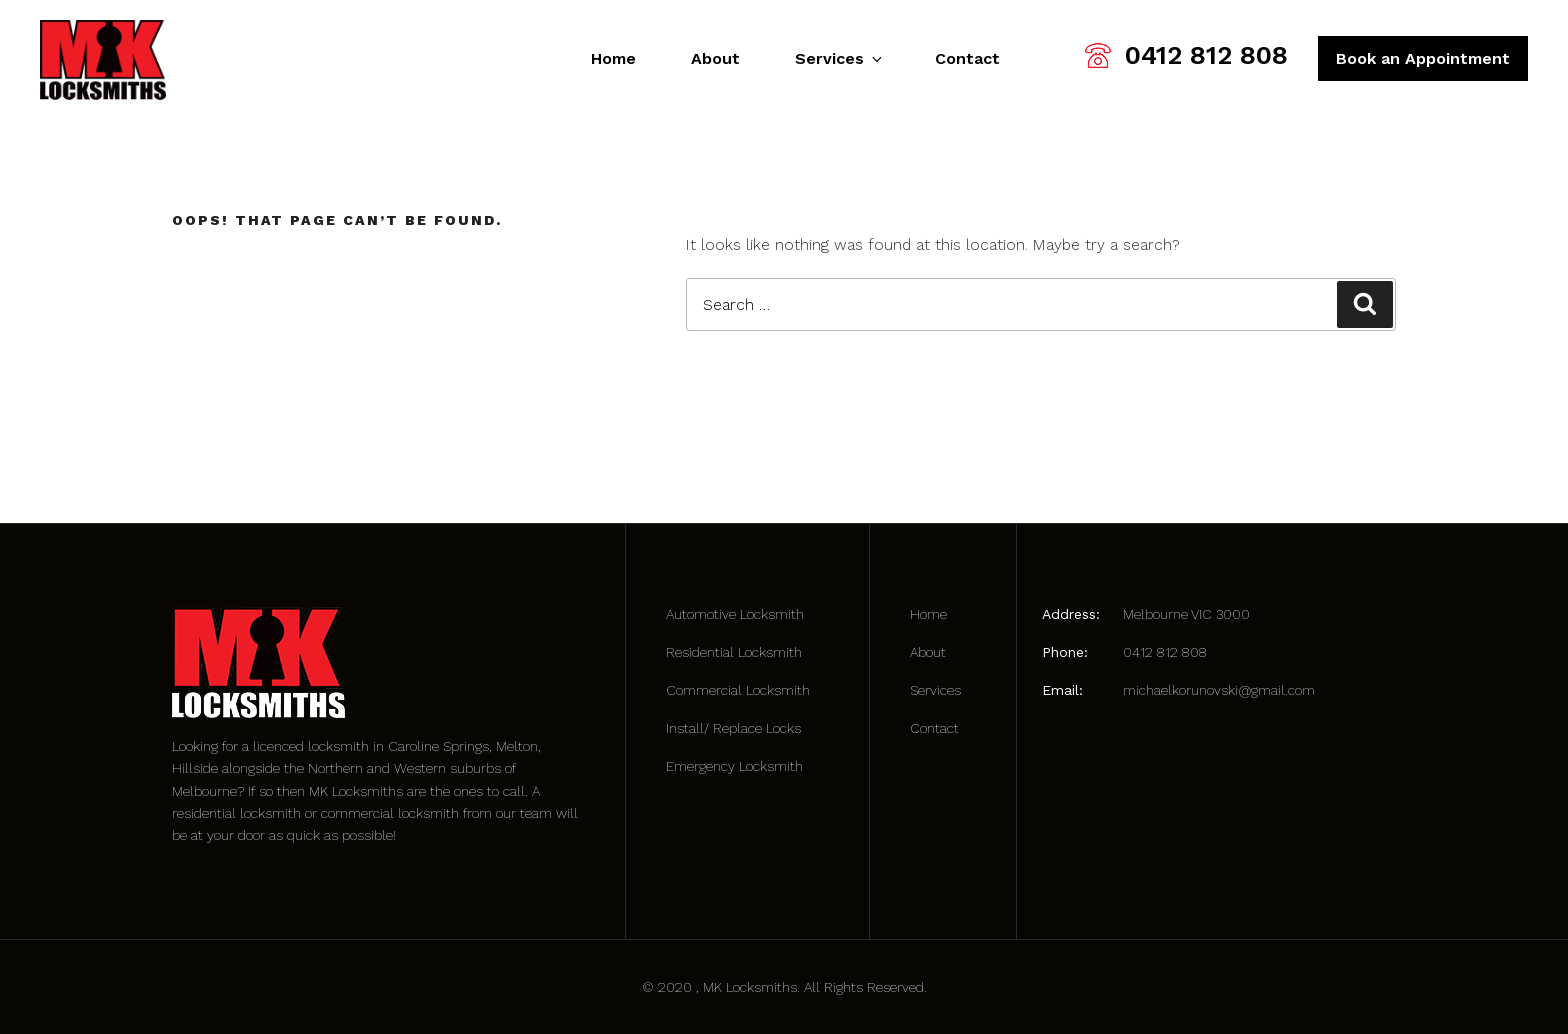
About (715, 58)
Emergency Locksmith (734, 766)
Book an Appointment (1423, 58)
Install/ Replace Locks (733, 728)
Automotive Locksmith (735, 614)
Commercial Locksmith (738, 690)
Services (837, 58)
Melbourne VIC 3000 (1186, 614)
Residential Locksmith (734, 652)
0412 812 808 (1206, 55)
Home (613, 58)
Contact (967, 58)
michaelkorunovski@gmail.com (1219, 690)
